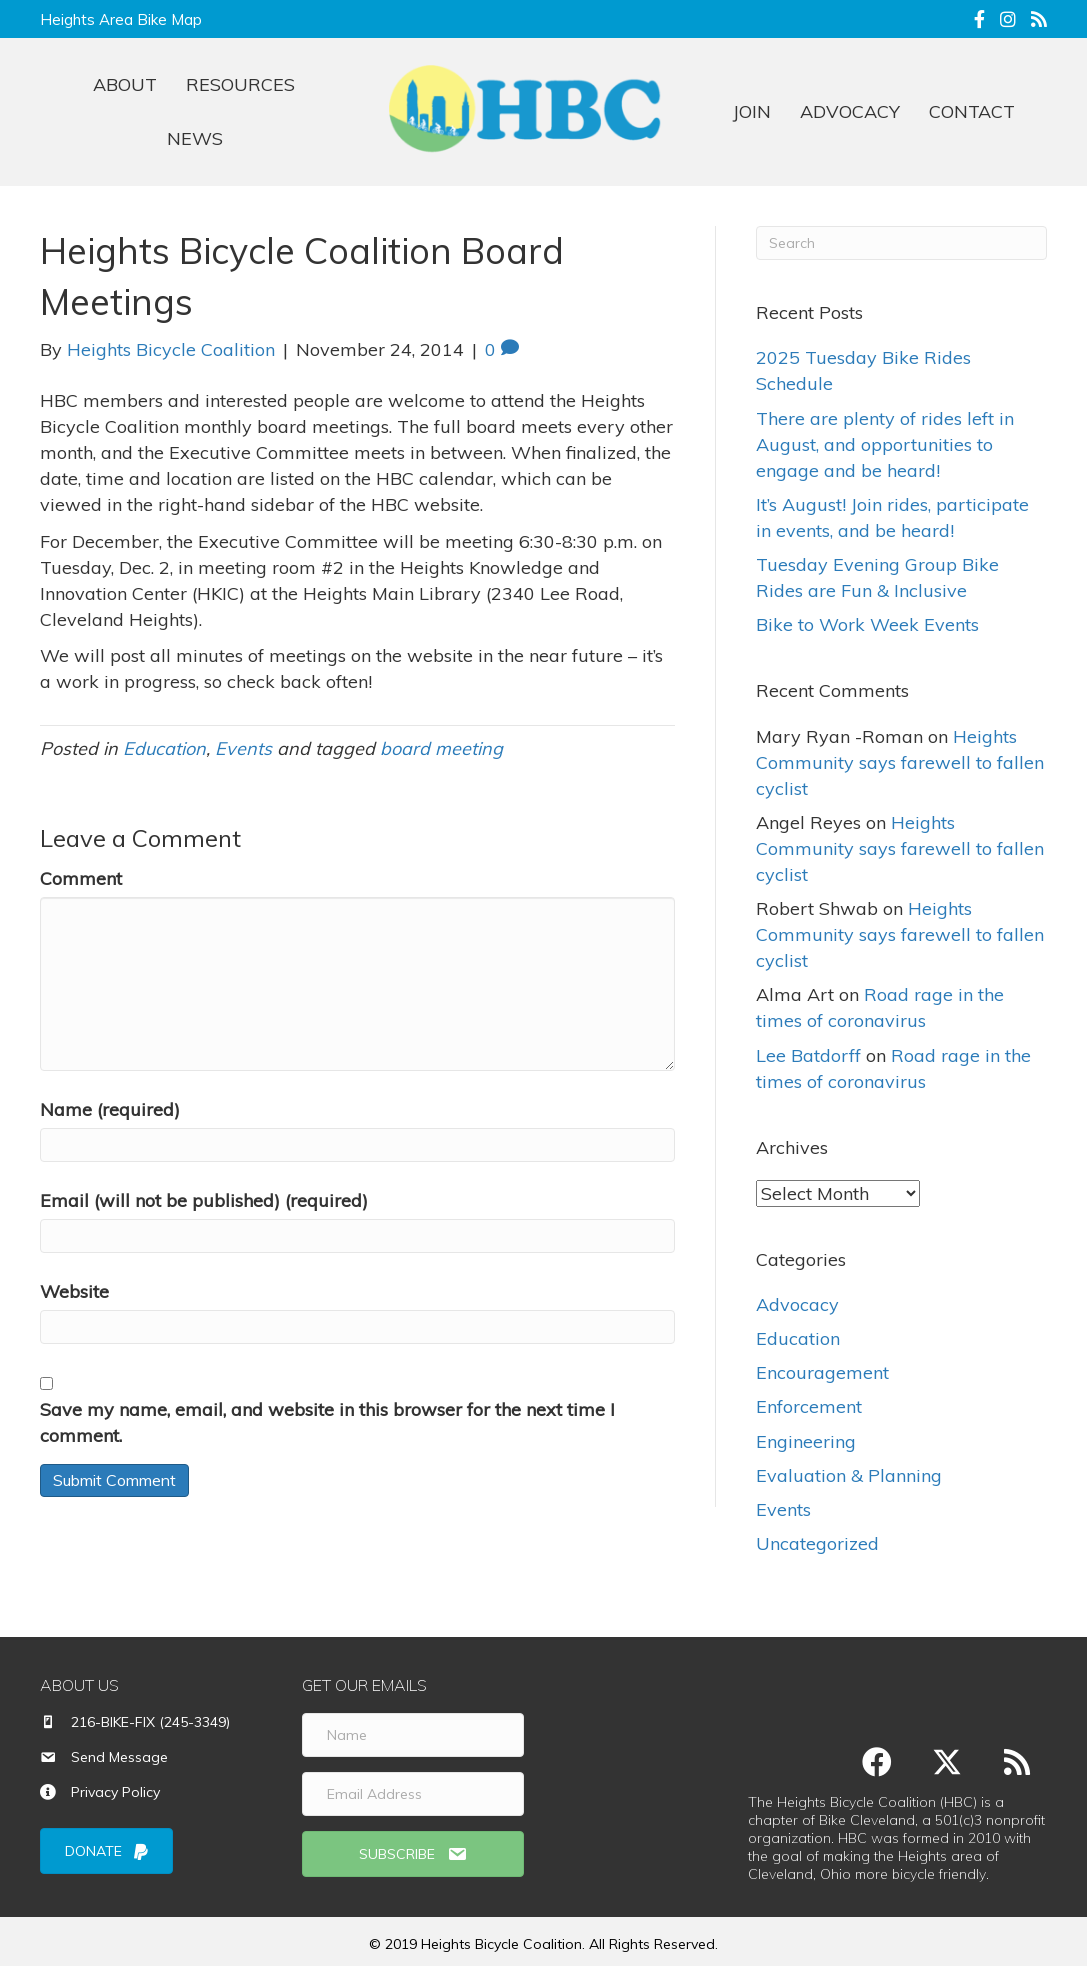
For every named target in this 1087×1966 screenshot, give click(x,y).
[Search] (901, 243)
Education (164, 748)
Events (243, 748)
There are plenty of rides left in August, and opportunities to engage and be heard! (885, 444)
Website (74, 1291)
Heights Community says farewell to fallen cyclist (900, 762)
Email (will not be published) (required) (204, 1200)
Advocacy (797, 1304)
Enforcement (809, 1406)
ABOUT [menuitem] (125, 84)
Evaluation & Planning (849, 1475)
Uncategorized (817, 1543)
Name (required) (110, 1109)
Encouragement (822, 1372)
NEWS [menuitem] (195, 138)
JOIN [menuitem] (752, 111)
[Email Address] (413, 1794)
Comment (81, 878)
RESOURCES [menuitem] (240, 84)
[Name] (413, 1735)
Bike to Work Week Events (867, 624)
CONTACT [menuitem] (972, 111)
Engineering (806, 1440)
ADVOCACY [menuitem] (850, 111)
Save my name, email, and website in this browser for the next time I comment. (327, 1422)
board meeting (441, 748)
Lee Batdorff (808, 1055)
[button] (413, 1854)
